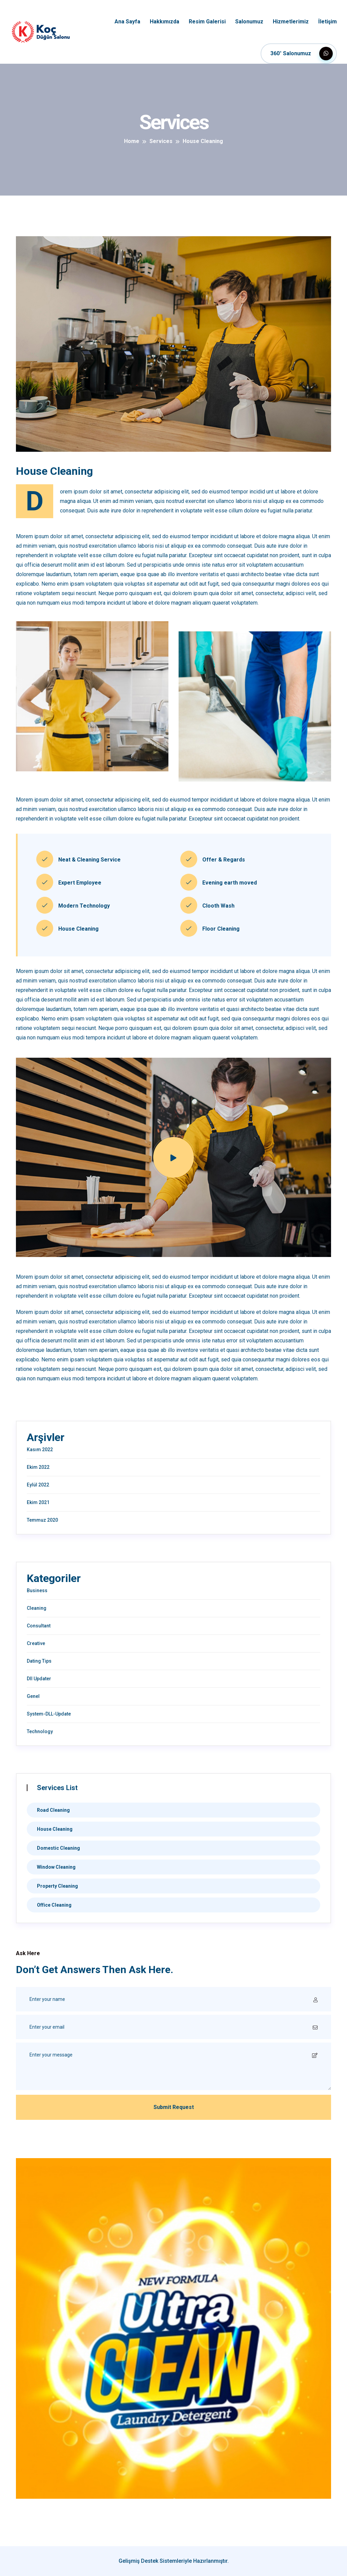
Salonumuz (249, 21)
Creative (36, 1643)
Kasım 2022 (40, 1449)
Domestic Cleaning (58, 1848)
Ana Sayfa (127, 21)
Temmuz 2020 (42, 1520)
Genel (33, 1696)
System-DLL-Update (49, 1713)
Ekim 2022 (38, 1467)
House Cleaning (55, 1829)
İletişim (327, 21)
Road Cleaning (53, 1810)
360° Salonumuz (301, 53)
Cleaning (36, 1608)
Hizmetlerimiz (291, 21)
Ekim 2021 (38, 1502)
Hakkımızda (164, 21)
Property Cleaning (57, 1886)
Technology (40, 1731)
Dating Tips (39, 1661)
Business (37, 1590)
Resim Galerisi (207, 21)
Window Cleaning (56, 1867)
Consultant (38, 1625)
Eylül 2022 (38, 1484)
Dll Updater (39, 1678)
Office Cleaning (54, 1905)
